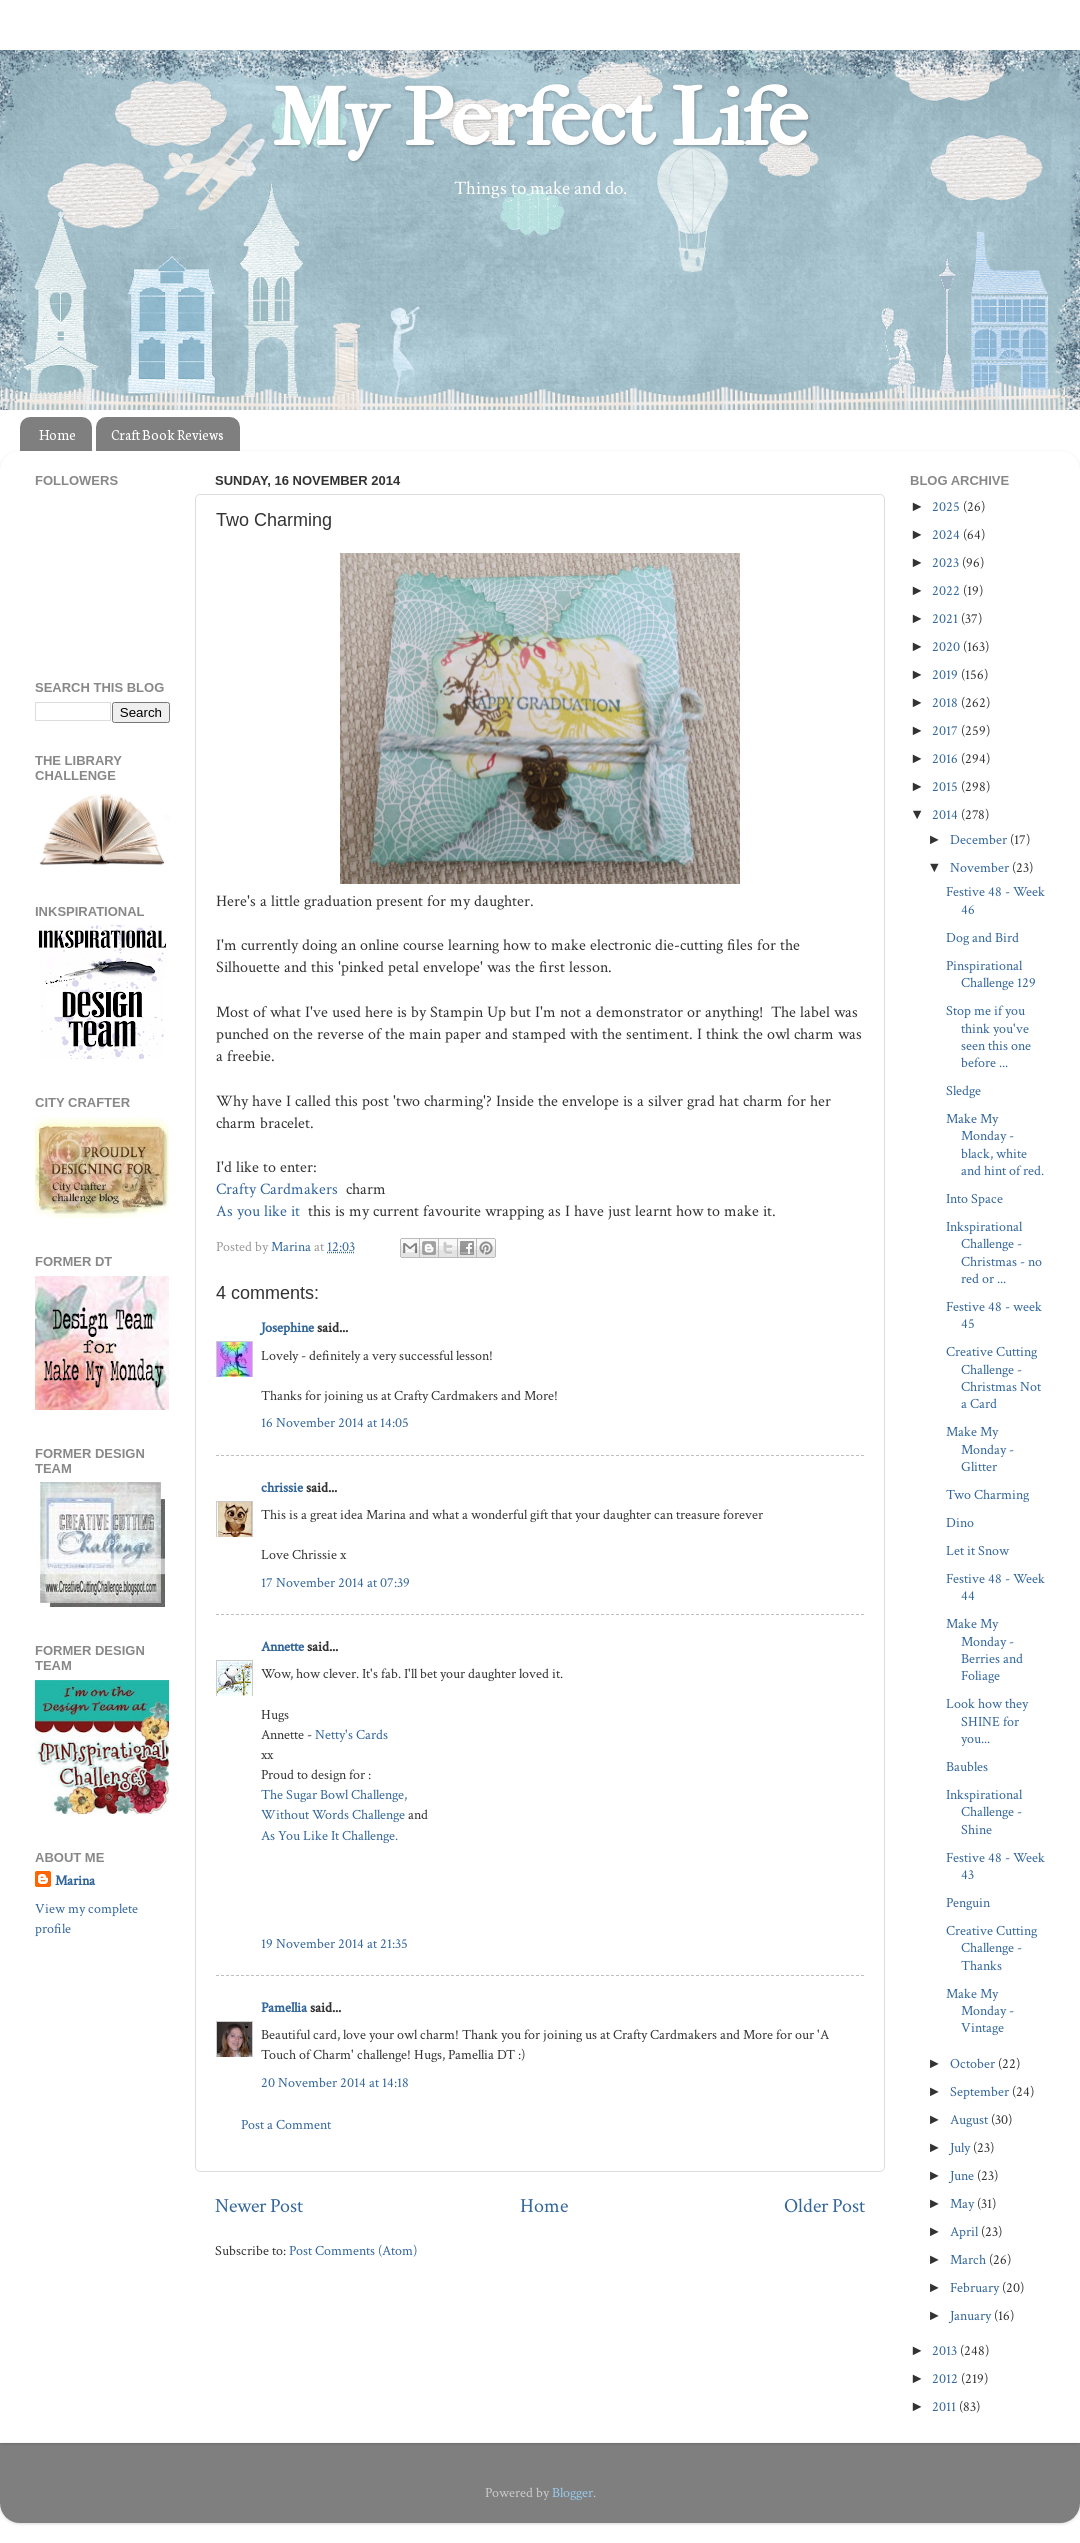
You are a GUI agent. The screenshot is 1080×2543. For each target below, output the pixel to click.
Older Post (824, 2206)
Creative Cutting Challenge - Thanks (991, 1948)
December (980, 839)
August (970, 2119)
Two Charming (987, 1494)
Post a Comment (286, 2124)
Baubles (967, 1766)
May (963, 2203)
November (981, 867)
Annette (282, 1646)
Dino (960, 1522)
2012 (946, 2378)
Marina (75, 1880)
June (963, 2175)
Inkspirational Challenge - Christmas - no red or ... (994, 1252)
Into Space (974, 1198)
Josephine (287, 1327)
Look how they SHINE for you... (987, 1721)
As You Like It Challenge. (329, 1835)
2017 (946, 730)
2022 (947, 590)
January (972, 2315)
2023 (947, 562)
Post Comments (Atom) (353, 2250)
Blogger (572, 2492)
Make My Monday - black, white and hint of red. (995, 1144)
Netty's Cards (351, 1734)
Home (57, 434)
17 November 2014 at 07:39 (335, 1582)
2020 (947, 646)
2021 (946, 618)
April (965, 2231)
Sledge (963, 1090)
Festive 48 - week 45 (994, 1315)
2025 (947, 506)
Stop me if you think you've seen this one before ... (988, 1036)
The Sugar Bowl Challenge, (334, 1794)
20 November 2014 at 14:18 (335, 2082)
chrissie (282, 1487)
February (976, 2287)
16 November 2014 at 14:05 (335, 1422)
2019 (946, 674)
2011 (945, 2406)
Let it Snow (977, 1550)
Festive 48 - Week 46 (995, 900)
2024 (947, 534)
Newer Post (259, 2206)
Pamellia (284, 2007)
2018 (946, 702)
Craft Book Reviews (167, 434)
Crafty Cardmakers (279, 1189)
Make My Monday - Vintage (980, 2011)
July (961, 2147)
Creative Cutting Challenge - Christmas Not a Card (993, 1377)
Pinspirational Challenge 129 (991, 974)
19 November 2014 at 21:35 (334, 1943)
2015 (946, 786)
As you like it (260, 1211)
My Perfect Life (540, 119)
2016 (946, 758)
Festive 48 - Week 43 (995, 1866)
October (974, 2063)
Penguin (968, 1902)
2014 (946, 814)
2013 (946, 2350)
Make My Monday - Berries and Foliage (984, 1649)
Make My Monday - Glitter (980, 1449)
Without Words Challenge (333, 1814)
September (981, 2091)
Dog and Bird (982, 937)
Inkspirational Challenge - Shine (984, 1812)
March (969, 2259)
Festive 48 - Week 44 (995, 1587)
